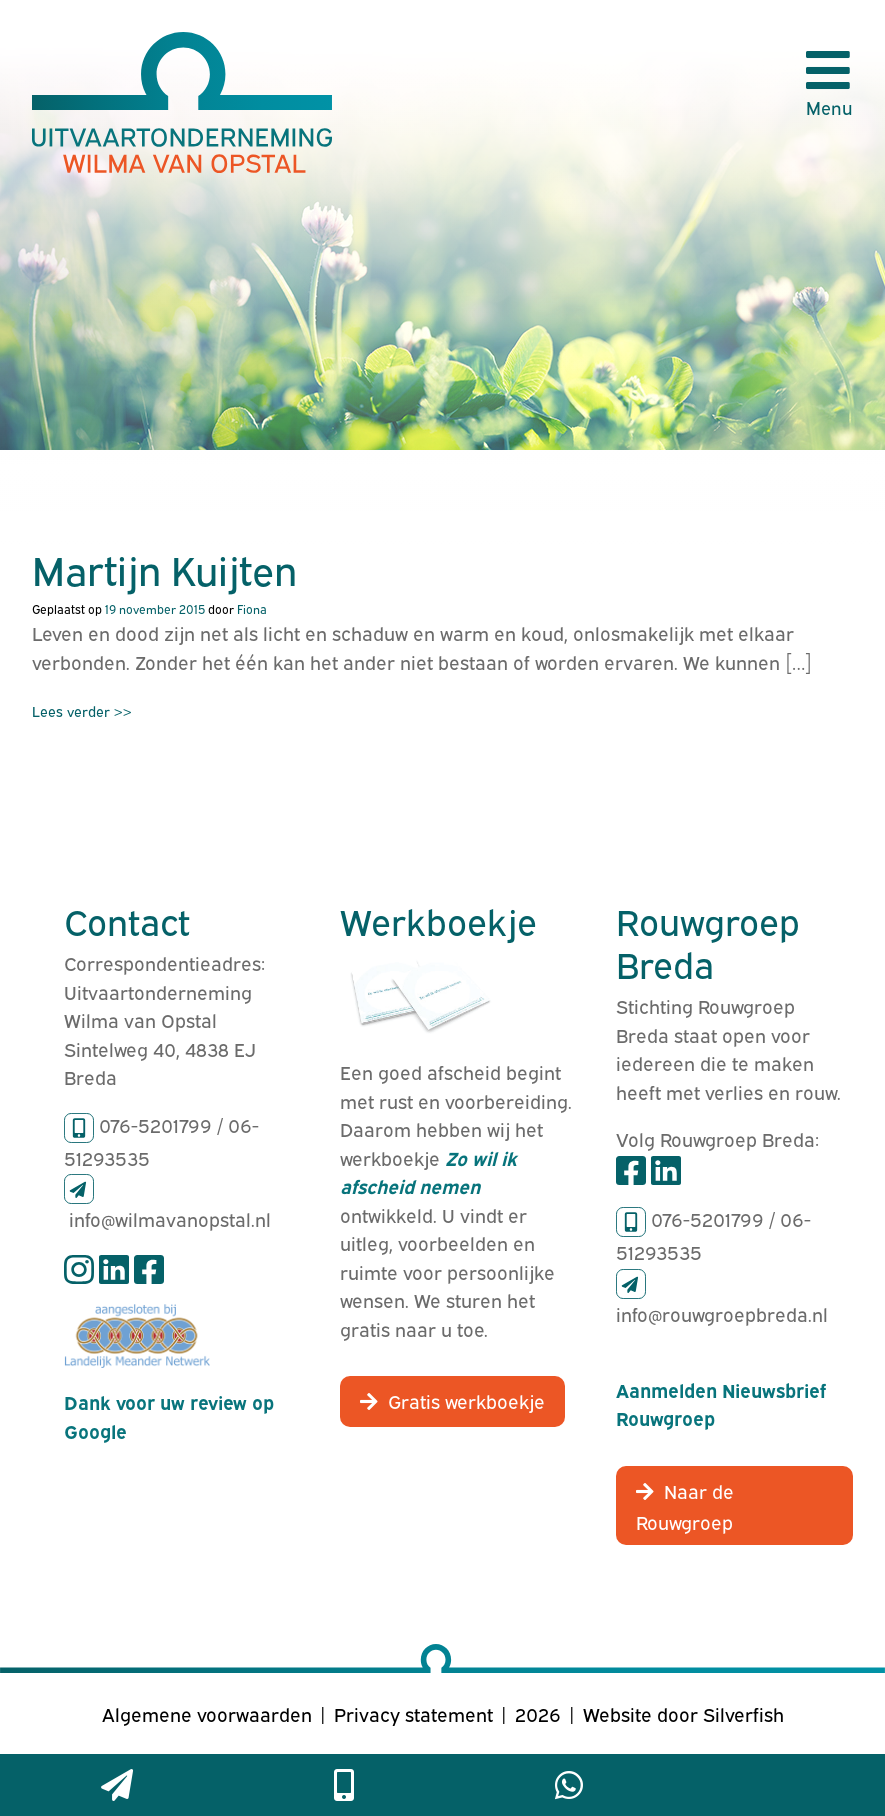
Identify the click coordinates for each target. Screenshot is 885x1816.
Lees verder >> (82, 710)
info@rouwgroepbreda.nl (722, 1313)
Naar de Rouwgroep (685, 1505)
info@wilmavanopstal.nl (170, 1218)
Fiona (252, 608)
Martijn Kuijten (164, 568)
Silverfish (743, 1713)
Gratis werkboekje (466, 1400)
